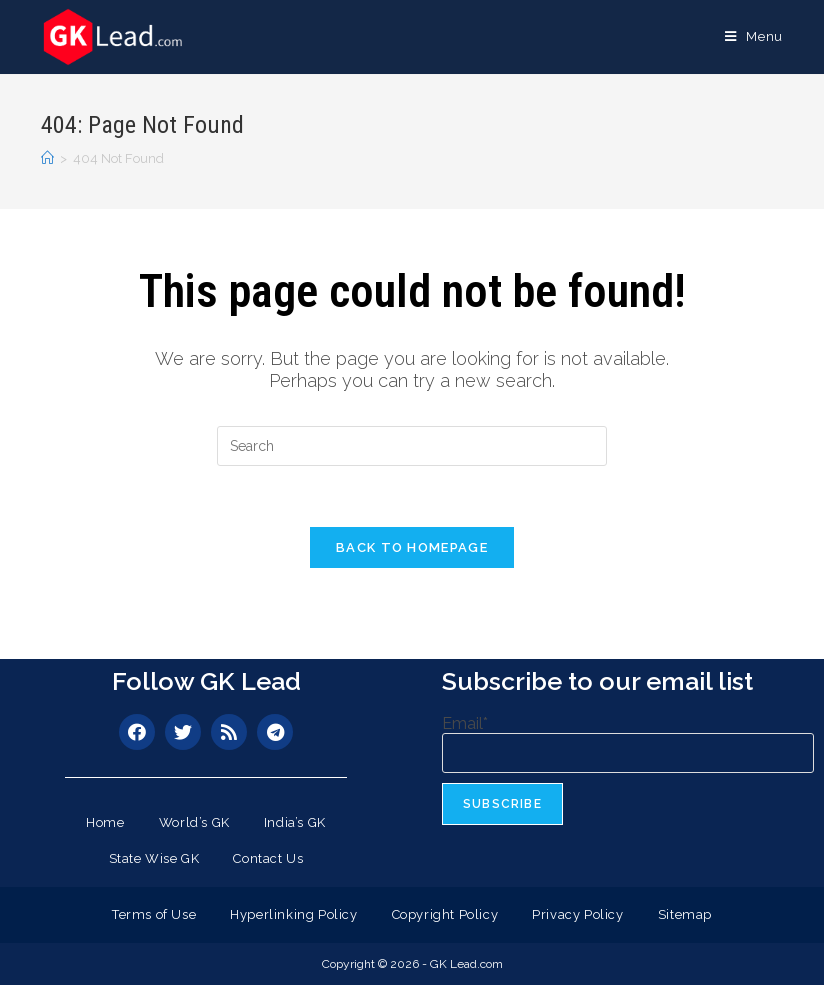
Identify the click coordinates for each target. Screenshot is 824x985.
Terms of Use (154, 914)
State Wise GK (154, 858)
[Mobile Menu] (754, 36)
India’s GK (295, 822)
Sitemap (685, 914)
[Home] (47, 158)
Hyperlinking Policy (293, 914)
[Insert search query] (412, 446)
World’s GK (194, 822)
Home (105, 822)
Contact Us (268, 858)
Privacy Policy (577, 914)
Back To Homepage (412, 547)
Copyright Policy (445, 914)
